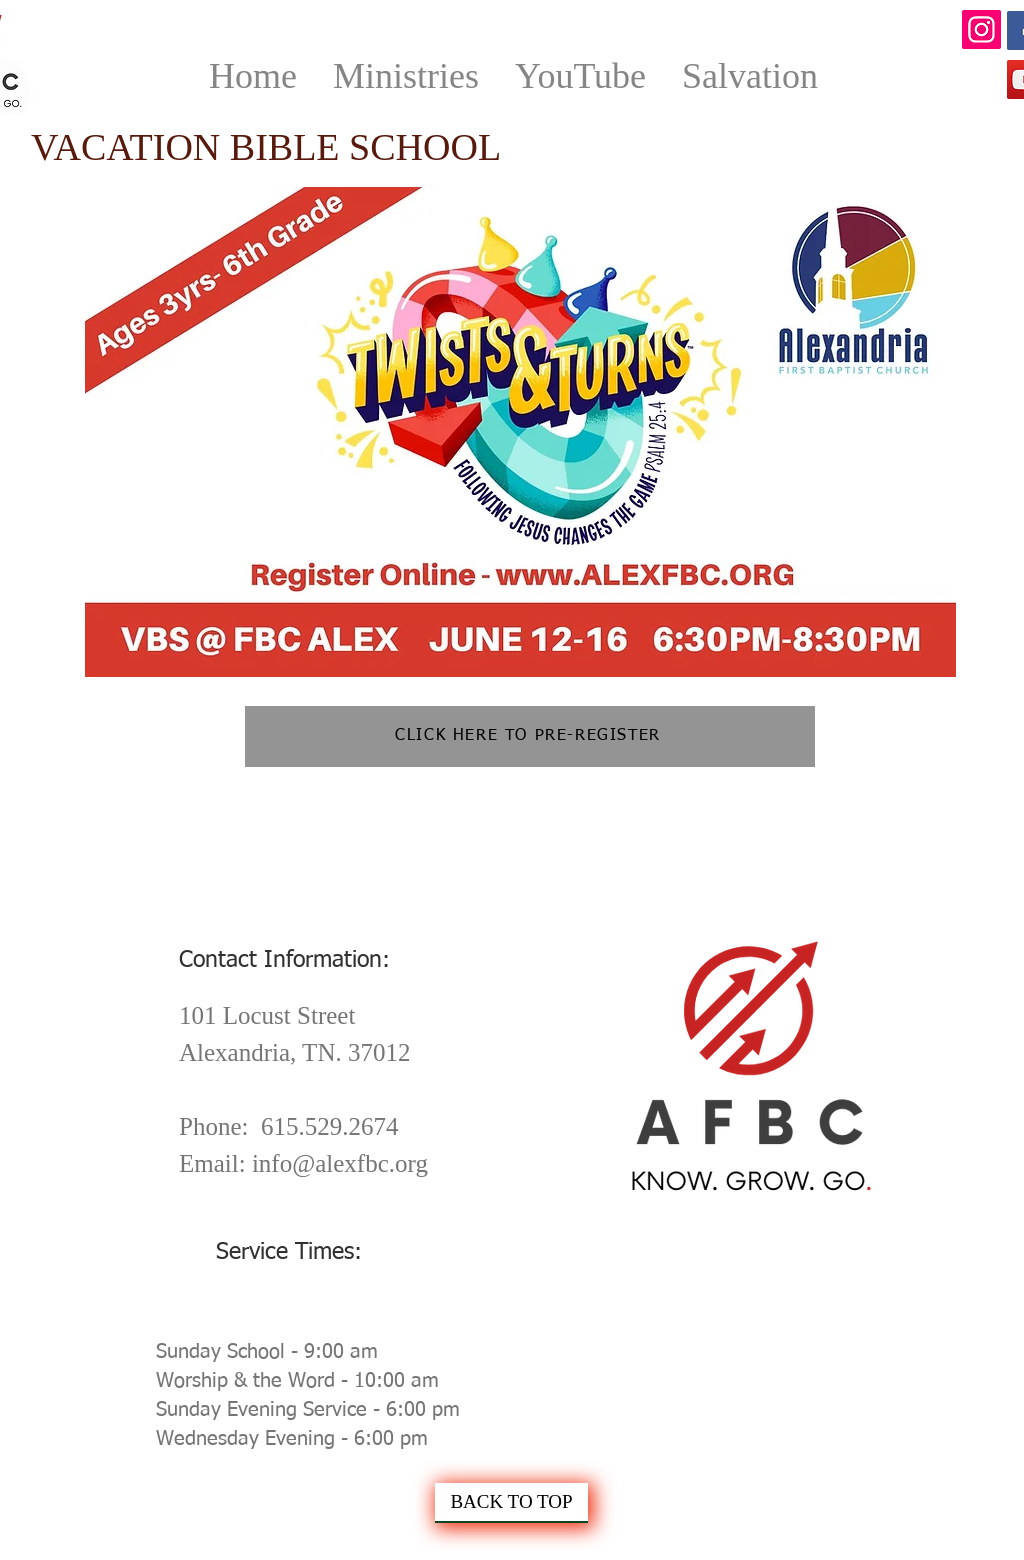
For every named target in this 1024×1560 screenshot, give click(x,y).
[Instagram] (981, 29)
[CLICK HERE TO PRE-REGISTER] (530, 736)
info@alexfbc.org (340, 1163)
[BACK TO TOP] (511, 1503)
